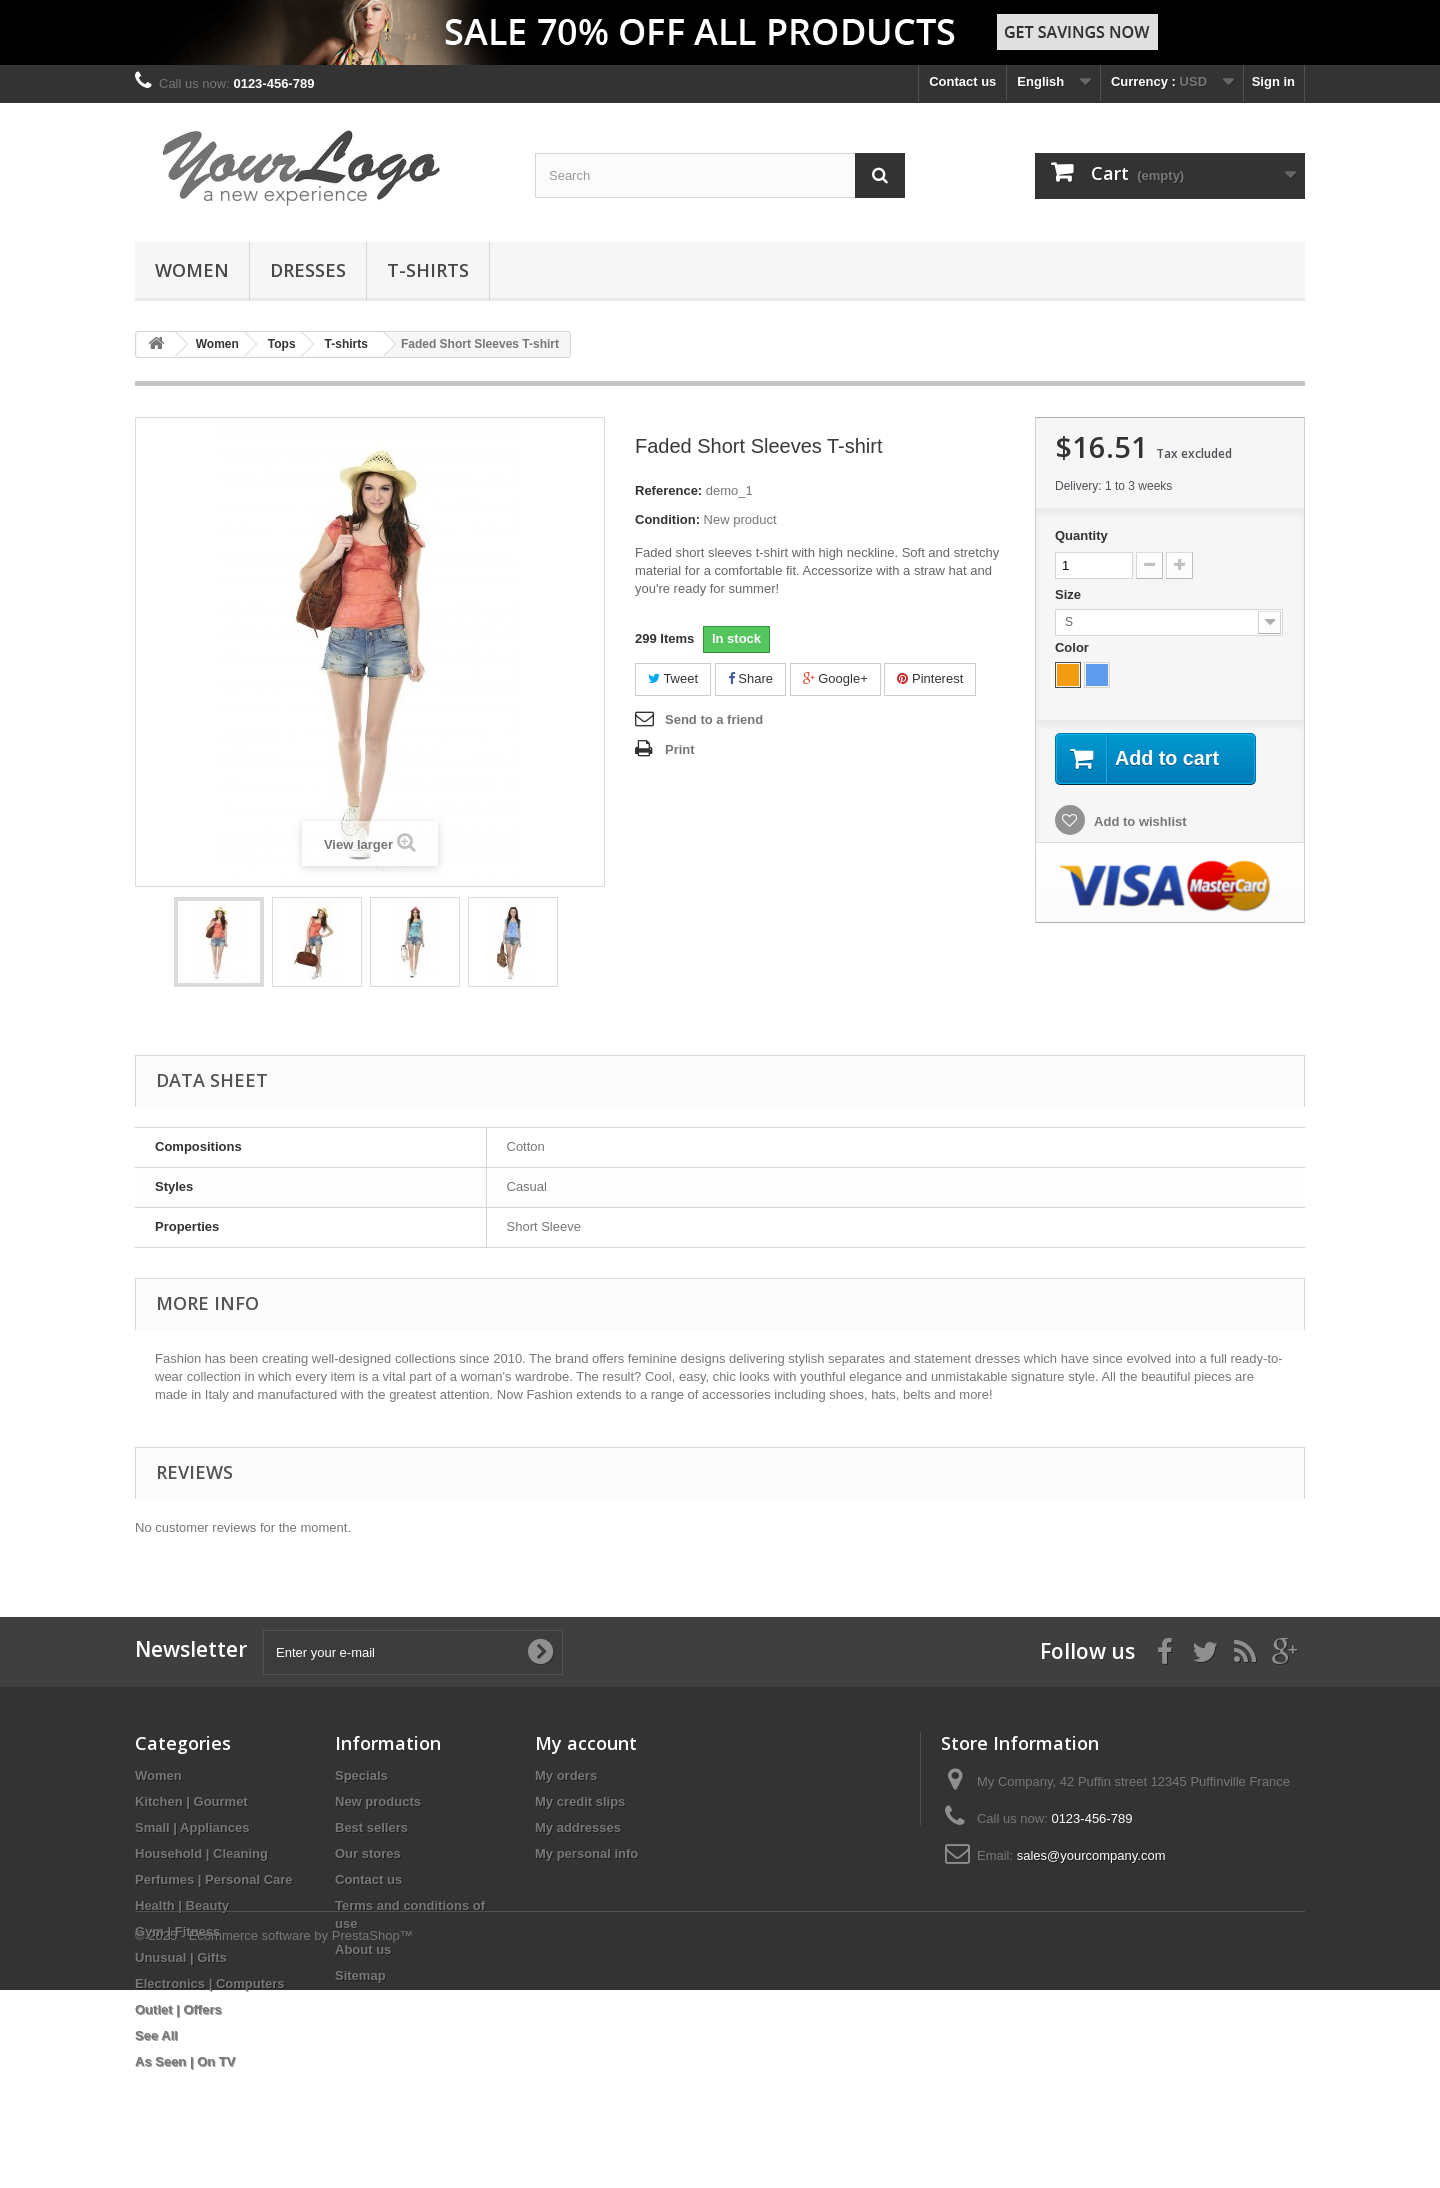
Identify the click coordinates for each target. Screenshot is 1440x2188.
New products (378, 1801)
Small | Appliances (192, 1827)
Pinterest (930, 678)
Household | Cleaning (201, 1853)
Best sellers (371, 1827)
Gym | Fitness (177, 1931)
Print (680, 749)
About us (363, 1949)
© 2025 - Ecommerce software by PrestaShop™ (274, 2133)
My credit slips (580, 1801)
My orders (566, 1775)
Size (1070, 594)
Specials (361, 1775)
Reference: (668, 490)
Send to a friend (714, 719)
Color (1074, 647)
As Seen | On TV (185, 2061)
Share (750, 678)
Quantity (1081, 535)
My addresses (578, 1827)
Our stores (368, 1853)
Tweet (673, 678)
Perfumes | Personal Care (214, 1879)
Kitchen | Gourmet (191, 1801)
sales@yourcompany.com (1091, 1855)
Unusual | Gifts (181, 1957)
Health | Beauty (182, 1905)
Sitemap (360, 1975)
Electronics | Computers (210, 1983)
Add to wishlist (1139, 821)
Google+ (835, 678)
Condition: (667, 519)
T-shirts (428, 270)
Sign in (1273, 81)
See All (156, 2035)
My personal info (586, 1853)
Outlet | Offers (178, 2009)
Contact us (962, 81)
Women (192, 270)
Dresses (308, 270)
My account (586, 1743)
